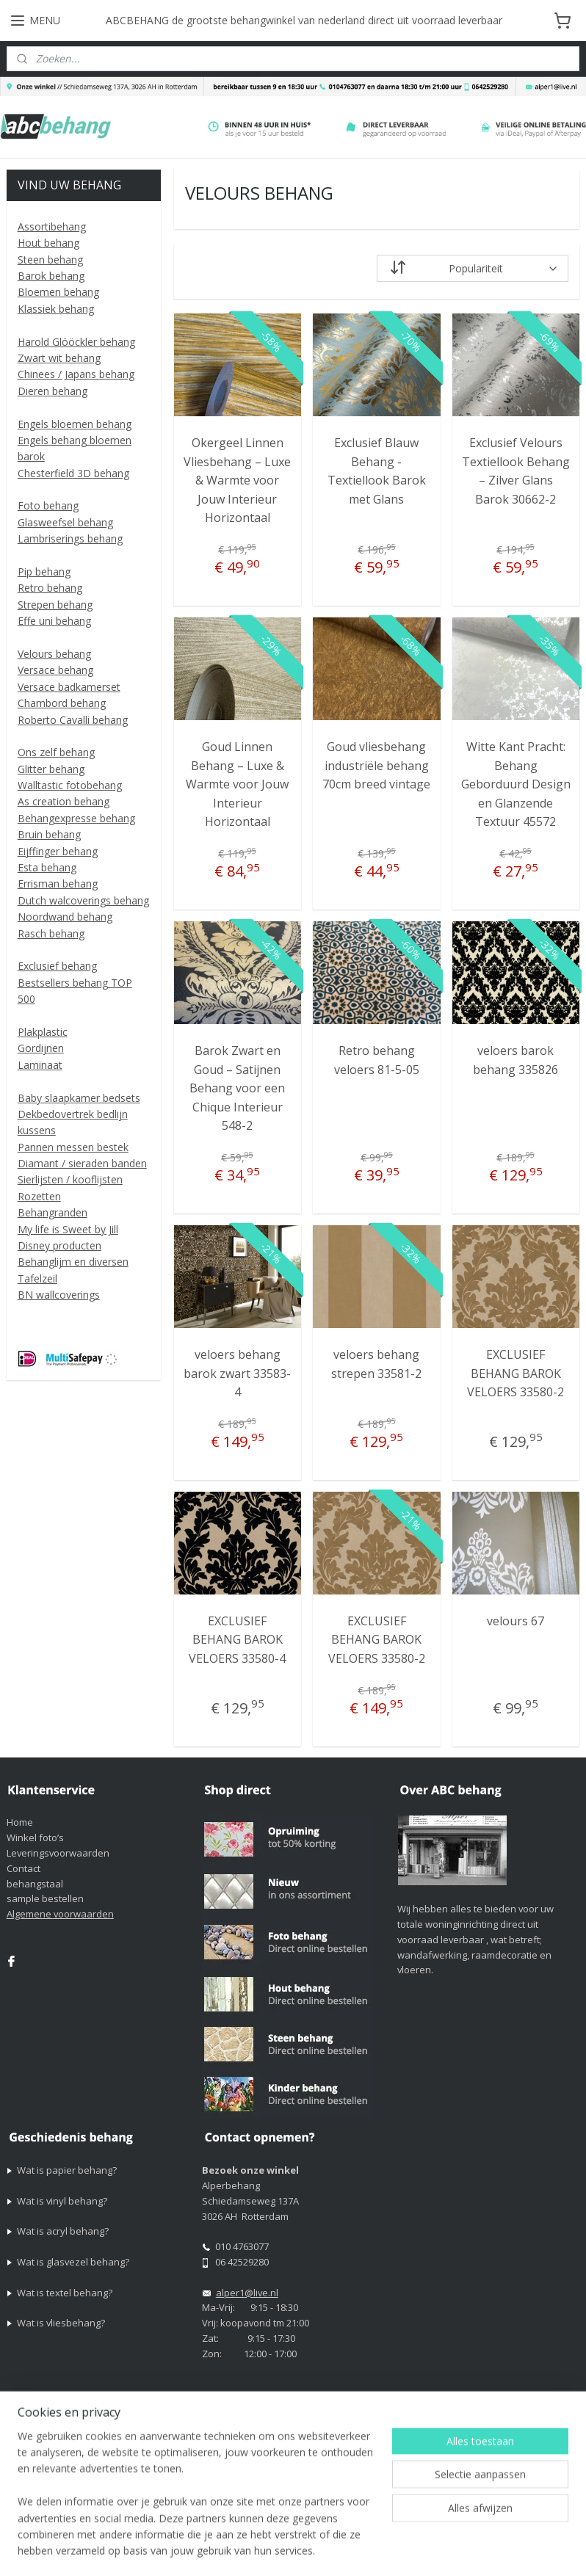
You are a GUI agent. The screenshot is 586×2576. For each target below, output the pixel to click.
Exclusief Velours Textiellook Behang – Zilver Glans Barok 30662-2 (516, 471)
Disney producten (59, 1245)
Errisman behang (58, 883)
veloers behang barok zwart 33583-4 (237, 1373)
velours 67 (515, 1621)
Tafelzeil (37, 1278)
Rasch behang (51, 933)
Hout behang (48, 243)
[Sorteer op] (472, 269)
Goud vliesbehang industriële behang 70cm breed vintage (376, 765)
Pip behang (44, 571)
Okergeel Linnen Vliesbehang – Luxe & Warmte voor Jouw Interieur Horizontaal (237, 480)
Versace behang (55, 670)
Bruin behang (49, 834)
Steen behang (50, 259)
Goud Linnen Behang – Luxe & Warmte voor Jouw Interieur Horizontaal (237, 784)
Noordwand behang (65, 917)
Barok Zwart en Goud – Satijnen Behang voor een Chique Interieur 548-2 (237, 1087)
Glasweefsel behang (65, 522)
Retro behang (50, 588)
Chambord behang (62, 703)
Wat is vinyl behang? (62, 2200)
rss (461, 2524)
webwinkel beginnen (518, 2524)
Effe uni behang (54, 621)
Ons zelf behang (56, 752)
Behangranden (52, 1212)
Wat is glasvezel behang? (73, 2261)
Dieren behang (52, 391)
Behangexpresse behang (76, 818)
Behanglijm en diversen (73, 1262)
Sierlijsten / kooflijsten (70, 1179)
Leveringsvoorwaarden (58, 1853)
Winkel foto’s (35, 1837)
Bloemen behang (58, 292)
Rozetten (39, 1196)
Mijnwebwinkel (318, 2549)
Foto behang (48, 505)
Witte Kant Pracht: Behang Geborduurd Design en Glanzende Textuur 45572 (516, 784)
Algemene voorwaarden (60, 1913)
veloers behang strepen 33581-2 (376, 1364)
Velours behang (54, 654)
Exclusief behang (57, 966)
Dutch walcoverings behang (83, 900)
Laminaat (40, 1065)
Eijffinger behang (58, 851)
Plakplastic (43, 1032)
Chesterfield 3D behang (73, 473)
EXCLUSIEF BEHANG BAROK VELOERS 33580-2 (515, 1373)
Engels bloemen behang (74, 424)
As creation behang (63, 801)
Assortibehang (52, 226)
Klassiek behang (56, 309)
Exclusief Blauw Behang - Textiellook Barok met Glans (377, 471)
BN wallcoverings (59, 1295)
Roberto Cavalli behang (73, 720)
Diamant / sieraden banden (82, 1163)
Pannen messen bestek (73, 1147)
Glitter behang (51, 769)
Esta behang (47, 867)
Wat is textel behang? (64, 2292)
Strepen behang (55, 605)
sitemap (430, 2524)
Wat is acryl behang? (63, 2231)
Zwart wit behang (59, 358)
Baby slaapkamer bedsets (79, 1098)
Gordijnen (41, 1048)
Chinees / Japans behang (76, 374)
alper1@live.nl (247, 2292)
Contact (23, 1868)
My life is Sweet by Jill (68, 1229)
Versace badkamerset (69, 687)
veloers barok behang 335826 (515, 1060)
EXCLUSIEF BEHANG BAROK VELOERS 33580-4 (237, 1639)
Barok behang (51, 276)
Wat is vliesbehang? (61, 2322)
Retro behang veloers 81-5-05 (376, 1060)
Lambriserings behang (70, 538)
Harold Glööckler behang (76, 342)
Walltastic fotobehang (70, 785)
